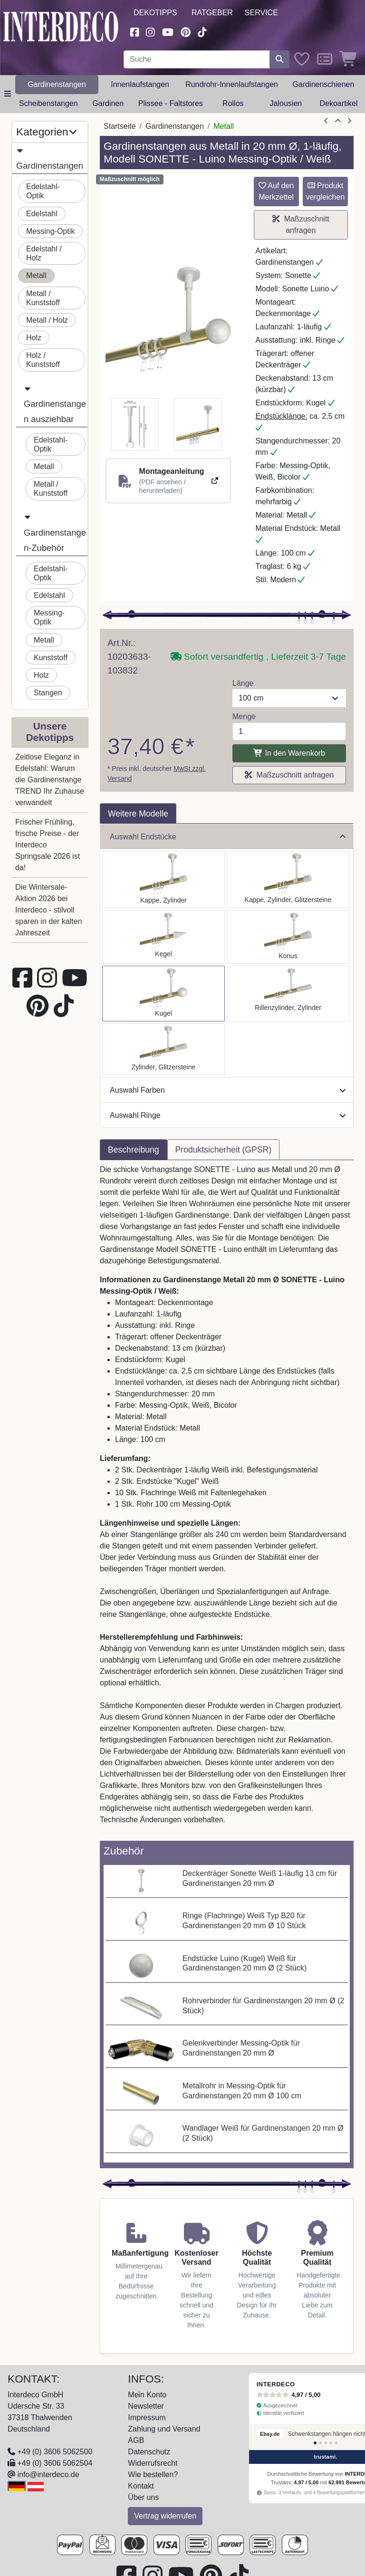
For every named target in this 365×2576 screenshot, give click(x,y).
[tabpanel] (227, 1500)
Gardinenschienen (324, 84)
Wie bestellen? (153, 2474)
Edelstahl (42, 214)
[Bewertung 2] (320, 2442)
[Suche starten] (279, 59)
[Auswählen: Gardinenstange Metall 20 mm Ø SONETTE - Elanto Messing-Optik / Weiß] (288, 993)
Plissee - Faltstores (170, 103)
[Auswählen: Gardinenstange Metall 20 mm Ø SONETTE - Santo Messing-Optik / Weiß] (163, 879)
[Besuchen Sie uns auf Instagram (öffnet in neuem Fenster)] (151, 31)
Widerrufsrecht (152, 2463)
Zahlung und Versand (164, 2429)
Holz (33, 338)
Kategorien (46, 131)
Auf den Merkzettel (276, 191)
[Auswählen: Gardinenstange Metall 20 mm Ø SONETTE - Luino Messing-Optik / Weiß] (163, 993)
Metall (36, 275)
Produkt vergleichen (325, 191)
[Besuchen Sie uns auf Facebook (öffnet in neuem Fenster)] (134, 31)
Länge (243, 683)
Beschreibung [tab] (133, 1149)
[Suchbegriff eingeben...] (197, 59)
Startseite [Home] (120, 126)
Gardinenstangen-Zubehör (55, 531)
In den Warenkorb (289, 753)
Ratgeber (212, 13)
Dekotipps (155, 13)
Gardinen (108, 103)
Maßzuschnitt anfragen (300, 224)
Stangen (48, 693)
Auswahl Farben (228, 1090)
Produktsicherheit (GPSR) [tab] (223, 1149)
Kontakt (141, 2486)
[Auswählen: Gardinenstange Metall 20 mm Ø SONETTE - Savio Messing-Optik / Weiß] (163, 937)
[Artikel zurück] (326, 121)
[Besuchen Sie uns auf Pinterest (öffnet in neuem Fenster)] (185, 31)
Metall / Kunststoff (43, 298)
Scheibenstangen (48, 103)
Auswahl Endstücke (228, 836)
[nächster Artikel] (349, 121)
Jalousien (286, 103)
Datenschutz (149, 2452)
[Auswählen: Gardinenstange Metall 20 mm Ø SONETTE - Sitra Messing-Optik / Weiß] (288, 937)
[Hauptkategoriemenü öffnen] (7, 94)
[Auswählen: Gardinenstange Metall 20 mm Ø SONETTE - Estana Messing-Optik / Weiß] (288, 879)
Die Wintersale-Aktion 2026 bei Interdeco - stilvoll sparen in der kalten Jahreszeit (48, 910)
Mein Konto (147, 2395)
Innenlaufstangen (140, 84)
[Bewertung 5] (336, 2442)
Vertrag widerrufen (165, 2516)
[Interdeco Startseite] (61, 26)
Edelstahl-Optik (43, 191)
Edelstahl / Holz (44, 253)
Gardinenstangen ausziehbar (55, 402)
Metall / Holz (47, 320)
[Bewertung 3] (325, 2442)
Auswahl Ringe (228, 1115)
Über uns (143, 2497)
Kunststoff (50, 658)
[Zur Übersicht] (338, 121)
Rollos (232, 103)
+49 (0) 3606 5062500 (54, 2452)
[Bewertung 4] (330, 2442)
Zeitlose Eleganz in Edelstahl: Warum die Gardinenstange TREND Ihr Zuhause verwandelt (49, 780)
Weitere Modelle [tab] (138, 813)
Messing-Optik (50, 231)
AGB (136, 2440)
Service (261, 13)
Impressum (146, 2417)
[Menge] (289, 731)
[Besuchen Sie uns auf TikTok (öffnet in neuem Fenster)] (202, 31)
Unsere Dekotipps (50, 732)
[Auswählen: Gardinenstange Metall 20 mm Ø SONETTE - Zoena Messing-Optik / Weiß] (163, 1049)
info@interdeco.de (48, 2474)
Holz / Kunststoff (43, 359)
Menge (244, 716)
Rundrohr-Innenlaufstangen (231, 84)
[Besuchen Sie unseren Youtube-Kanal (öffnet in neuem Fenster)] (167, 31)
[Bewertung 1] (315, 2442)
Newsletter (146, 2406)
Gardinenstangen (57, 84)
